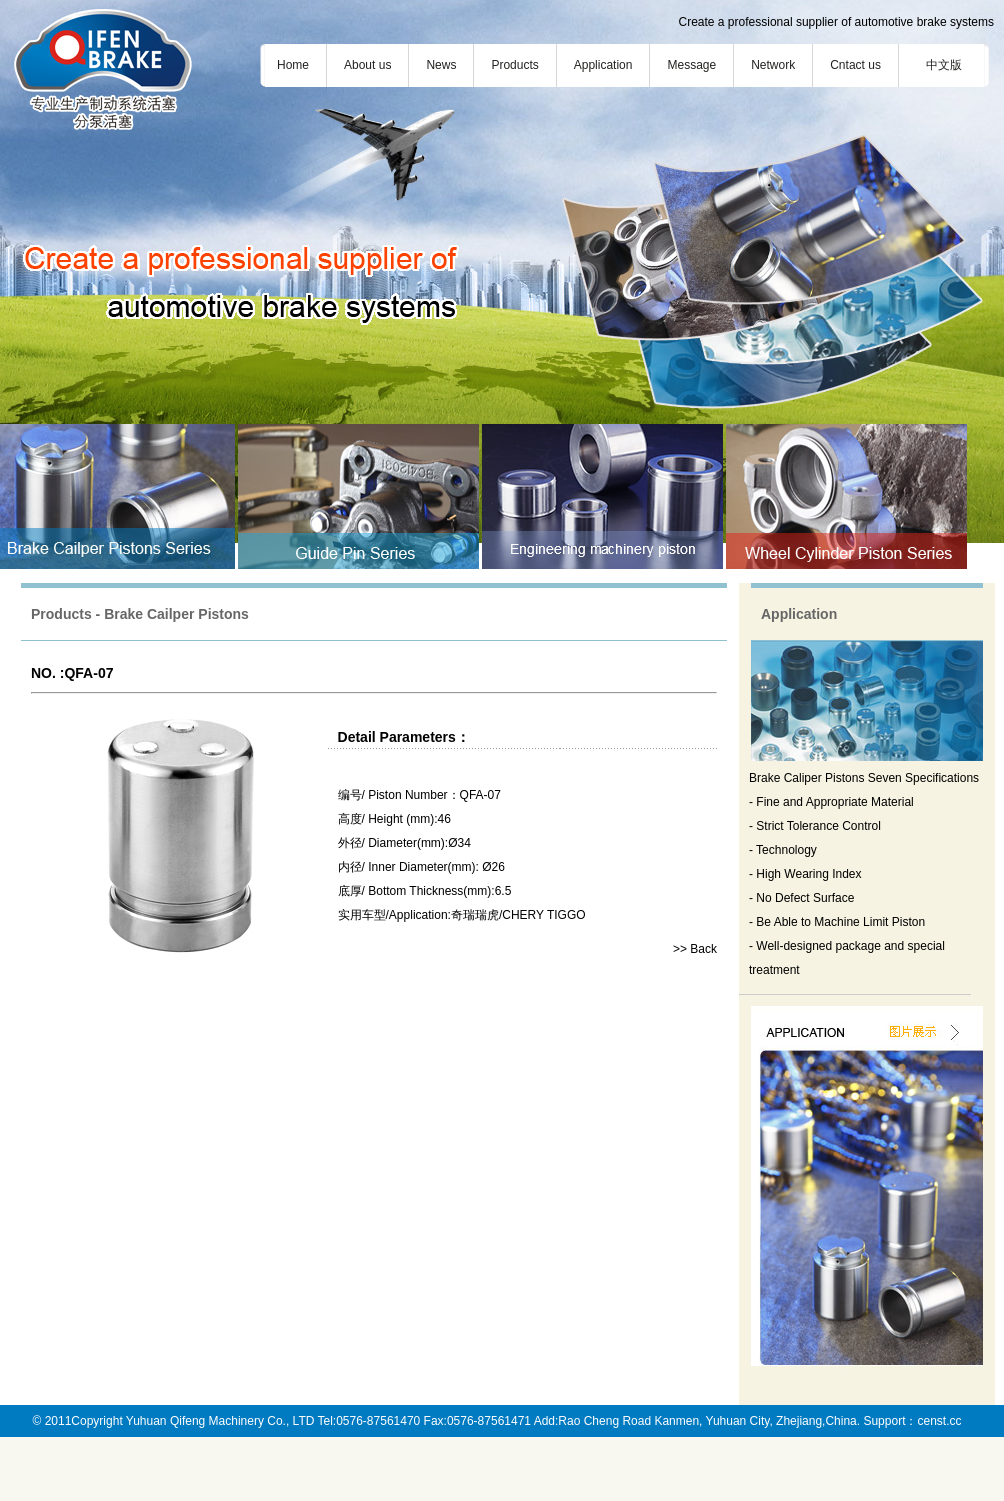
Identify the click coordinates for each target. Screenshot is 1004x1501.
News (441, 65)
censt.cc (939, 1421)
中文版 (944, 65)
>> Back (695, 949)
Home (293, 65)
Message (691, 65)
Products (514, 65)
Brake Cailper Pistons (176, 614)
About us (367, 65)
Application (603, 65)
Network (773, 65)
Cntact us (855, 65)
